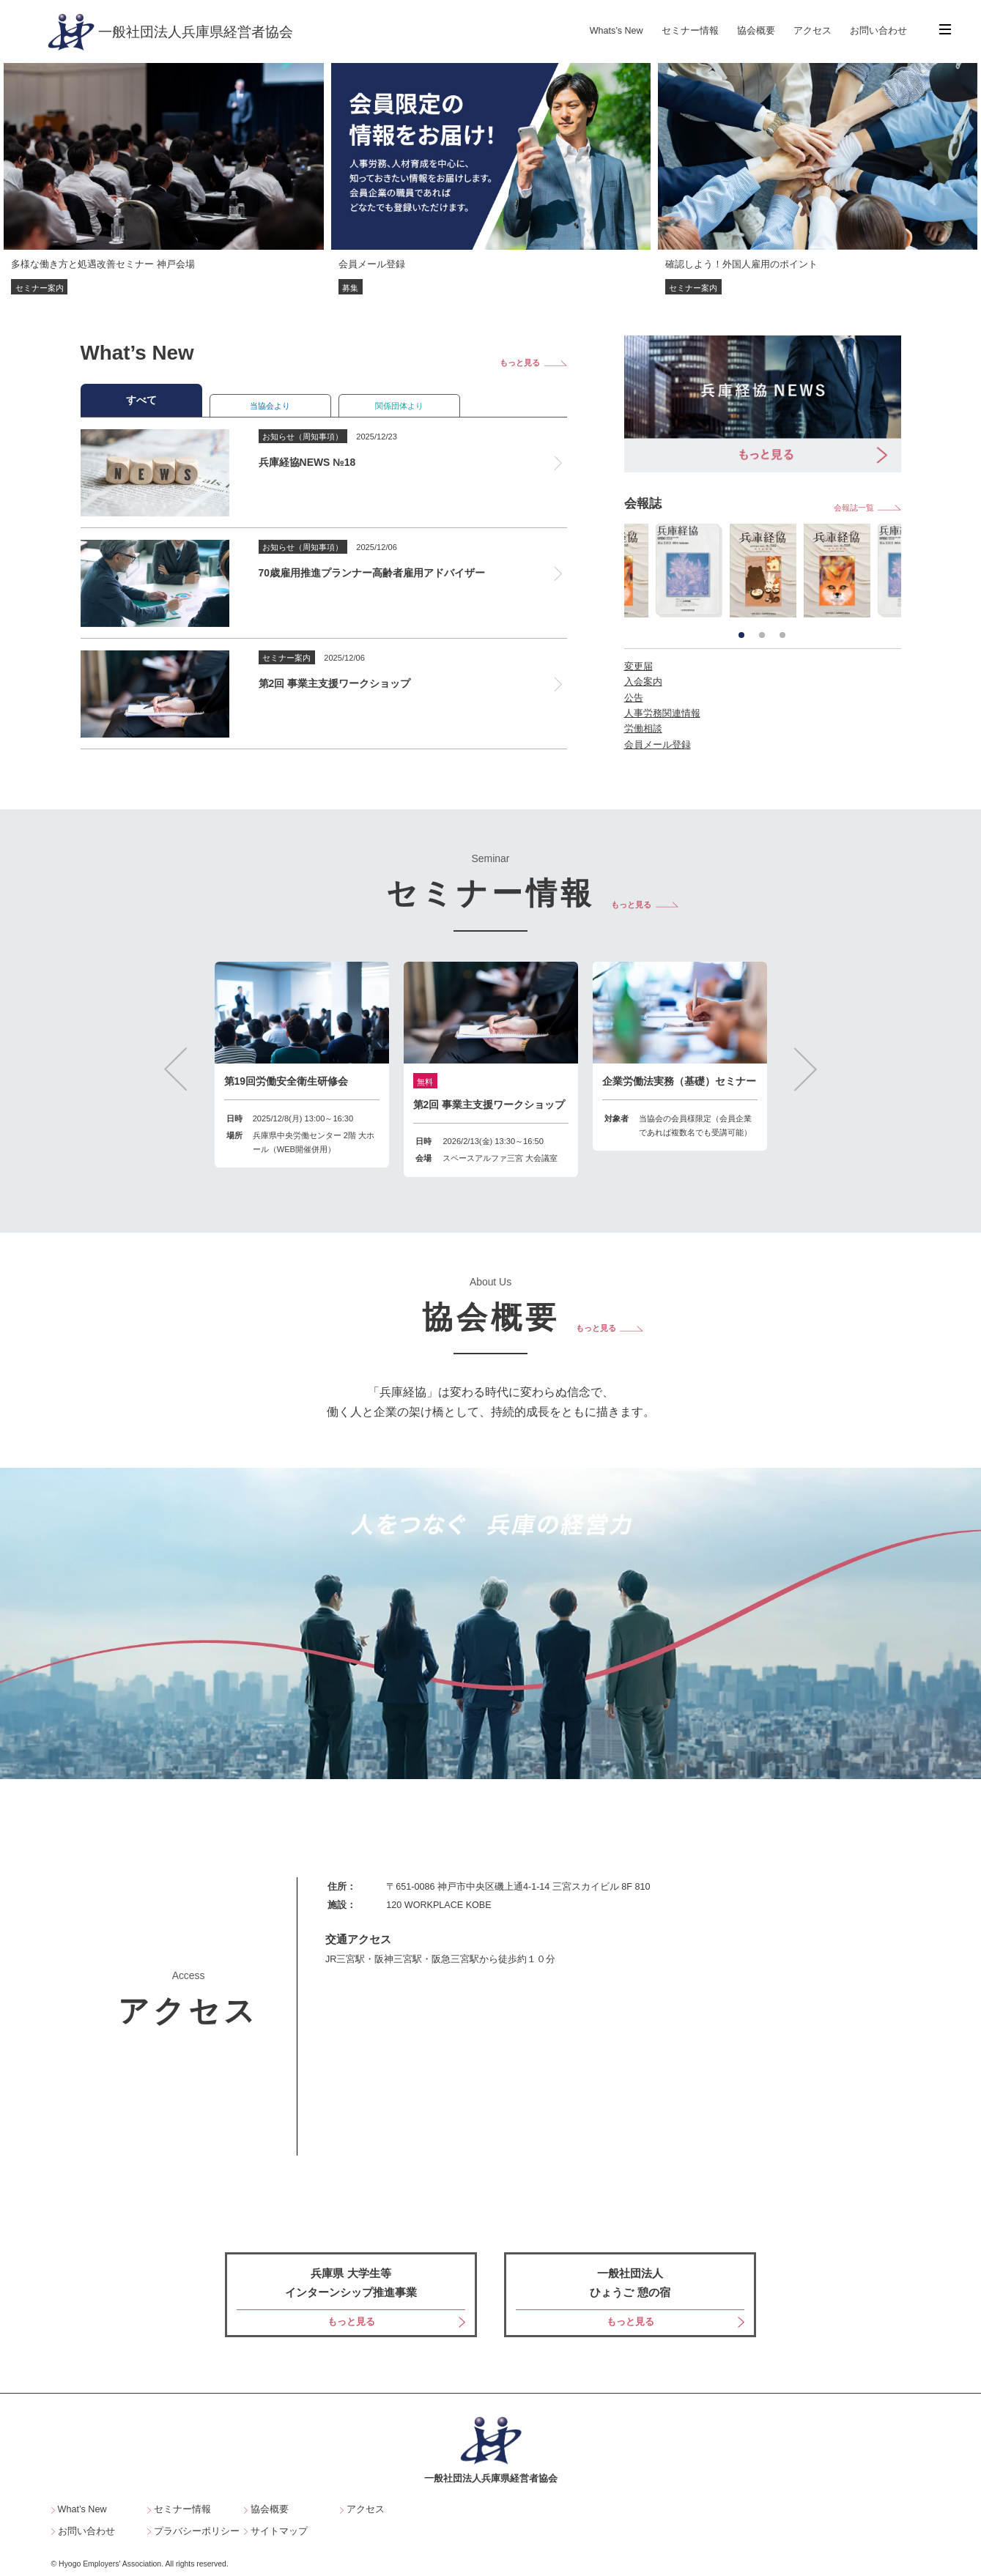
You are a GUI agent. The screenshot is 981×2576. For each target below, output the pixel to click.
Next (805, 1069)
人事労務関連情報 (662, 713)
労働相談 (643, 729)
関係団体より (399, 405)
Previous (175, 1069)
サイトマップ (279, 2531)
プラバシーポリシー (197, 2531)
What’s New (82, 2509)
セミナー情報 (690, 31)
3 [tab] (782, 635)
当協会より (270, 405)
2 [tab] (762, 635)
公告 (633, 698)
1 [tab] (741, 635)
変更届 (638, 666)
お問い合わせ (878, 31)
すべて (141, 400)
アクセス (812, 31)
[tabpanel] (763, 570)
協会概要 (756, 31)
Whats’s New (616, 31)
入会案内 (643, 682)
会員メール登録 (657, 745)
